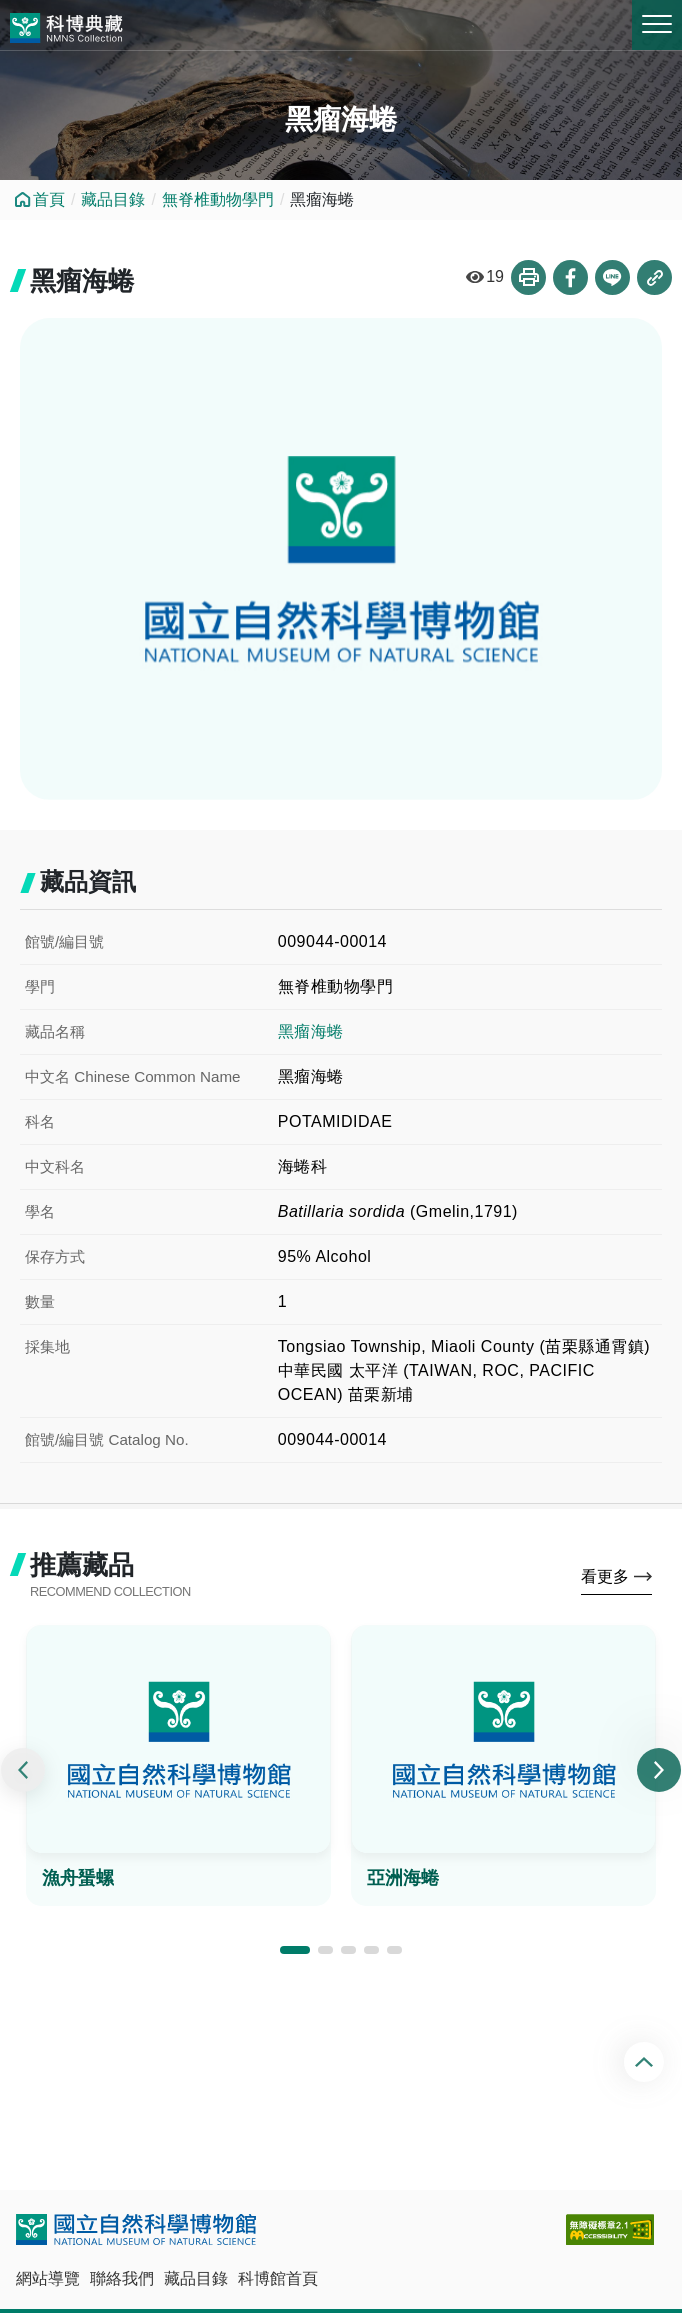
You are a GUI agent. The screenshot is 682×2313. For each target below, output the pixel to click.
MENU (657, 24)
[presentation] (23, 1770)
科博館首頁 (278, 2278)
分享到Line (612, 277)
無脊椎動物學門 (218, 199)
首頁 (49, 199)
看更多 (605, 1576)
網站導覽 (48, 2278)
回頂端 (646, 2062)
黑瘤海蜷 (311, 1031)
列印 (528, 277)
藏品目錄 (113, 199)
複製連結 (654, 277)
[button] (295, 1950)
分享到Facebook (570, 277)
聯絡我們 (122, 2278)
